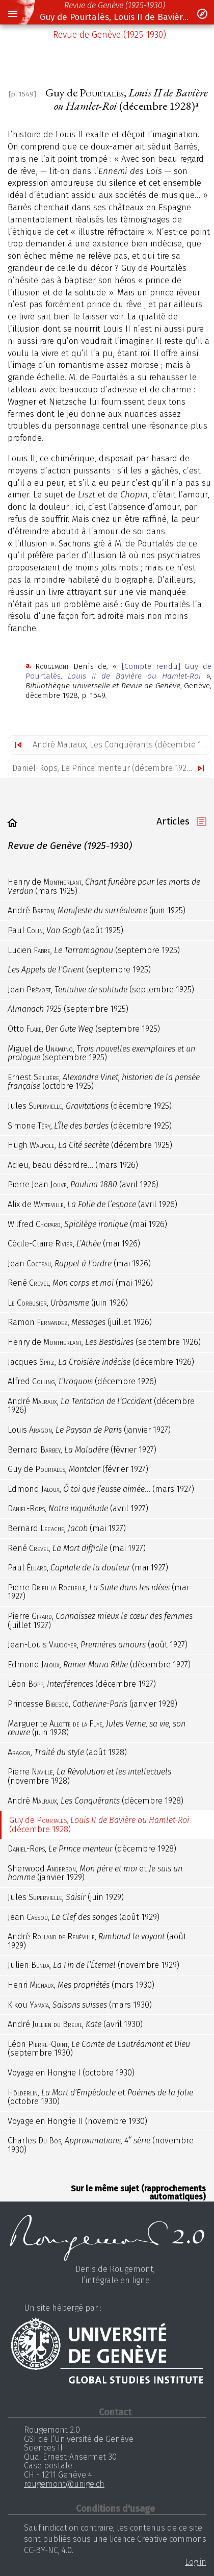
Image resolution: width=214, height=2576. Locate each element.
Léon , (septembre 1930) (99, 2048)
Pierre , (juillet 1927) (100, 1620)
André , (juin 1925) (96, 910)
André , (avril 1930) (75, 2024)
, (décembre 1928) (92, 1849)
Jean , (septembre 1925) (101, 989)
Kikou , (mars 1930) (80, 2005)
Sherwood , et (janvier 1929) (95, 1873)
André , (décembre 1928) (95, 1801)
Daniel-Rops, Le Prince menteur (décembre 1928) (103, 768)
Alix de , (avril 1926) (92, 1204)
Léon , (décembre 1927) (82, 1684)
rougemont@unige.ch (64, 2484)
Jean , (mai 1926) (79, 1263)
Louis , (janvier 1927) (89, 1430)
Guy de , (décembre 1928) (99, 1824)
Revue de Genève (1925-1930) (114, 5)
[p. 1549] (22, 94)
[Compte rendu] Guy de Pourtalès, (118, 671)
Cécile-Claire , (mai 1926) (74, 1243)
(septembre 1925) (79, 969)
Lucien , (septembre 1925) (94, 950)
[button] (12, 14)
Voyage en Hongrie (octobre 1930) (71, 2073)
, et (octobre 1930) (100, 2097)
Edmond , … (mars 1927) (101, 1489)
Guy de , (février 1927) (78, 1469)
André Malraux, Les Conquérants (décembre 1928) (122, 744)
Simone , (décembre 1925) (90, 1126)
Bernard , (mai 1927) (67, 1528)
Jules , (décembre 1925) (90, 1106)
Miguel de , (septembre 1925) (101, 1053)
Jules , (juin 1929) (66, 1897)
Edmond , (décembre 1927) (99, 1664)
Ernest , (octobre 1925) (104, 1081)
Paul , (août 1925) (65, 930)
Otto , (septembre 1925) (84, 1029)
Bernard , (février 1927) (82, 1450)
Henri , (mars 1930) (81, 1985)
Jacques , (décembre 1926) (101, 1362)
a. (28, 665)
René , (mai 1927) (77, 1548)
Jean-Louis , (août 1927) (98, 1644)
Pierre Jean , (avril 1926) (83, 1184)
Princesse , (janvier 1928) (92, 1704)
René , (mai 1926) (80, 1283)
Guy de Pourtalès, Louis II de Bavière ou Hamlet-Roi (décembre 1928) (115, 17)
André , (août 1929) (97, 1941)
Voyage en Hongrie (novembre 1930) (77, 2121)
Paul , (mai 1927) (88, 1567)
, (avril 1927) (78, 1508)
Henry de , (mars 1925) (104, 886)
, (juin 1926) (68, 1303)
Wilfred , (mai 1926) (87, 1224)
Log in (195, 2562)
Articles (173, 821)
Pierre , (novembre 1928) (89, 1776)
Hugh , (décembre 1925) (90, 1145)
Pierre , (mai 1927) (98, 1592)
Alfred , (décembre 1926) (82, 1381)
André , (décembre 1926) (101, 1405)
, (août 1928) (67, 1752)
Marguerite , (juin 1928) (96, 1728)
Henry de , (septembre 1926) (104, 1342)
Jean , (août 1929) (83, 1917)
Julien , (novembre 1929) (93, 1965)
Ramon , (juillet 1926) (80, 1322)
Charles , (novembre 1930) (101, 2144)
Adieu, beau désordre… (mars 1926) (73, 1165)
